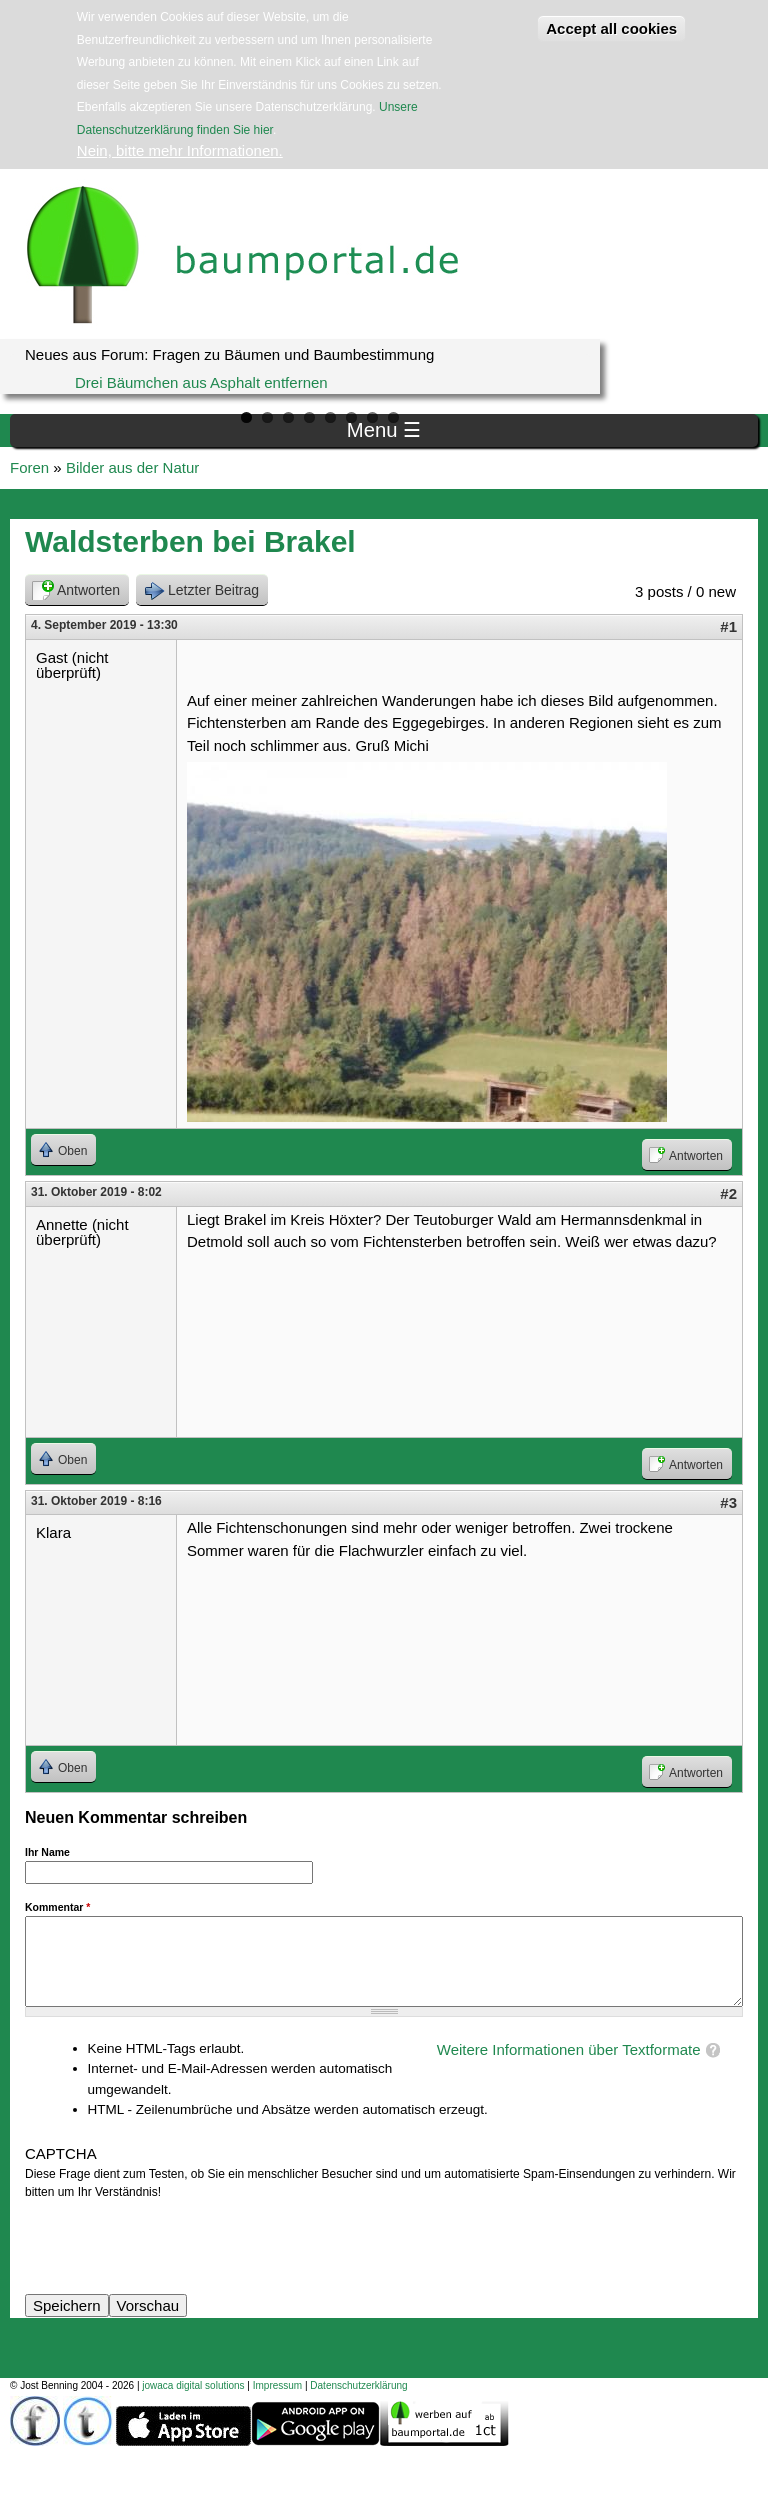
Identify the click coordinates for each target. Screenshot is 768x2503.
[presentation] (177, 2240)
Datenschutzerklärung (358, 2385)
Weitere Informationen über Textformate (569, 2049)
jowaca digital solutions (193, 2385)
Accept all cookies (611, 28)
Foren (29, 467)
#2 (728, 1193)
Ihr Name (47, 1852)
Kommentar (57, 1907)
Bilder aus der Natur (132, 467)
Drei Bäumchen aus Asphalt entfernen (201, 382)
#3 (728, 1502)
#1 (728, 626)
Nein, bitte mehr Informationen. (180, 150)
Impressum (277, 2385)
